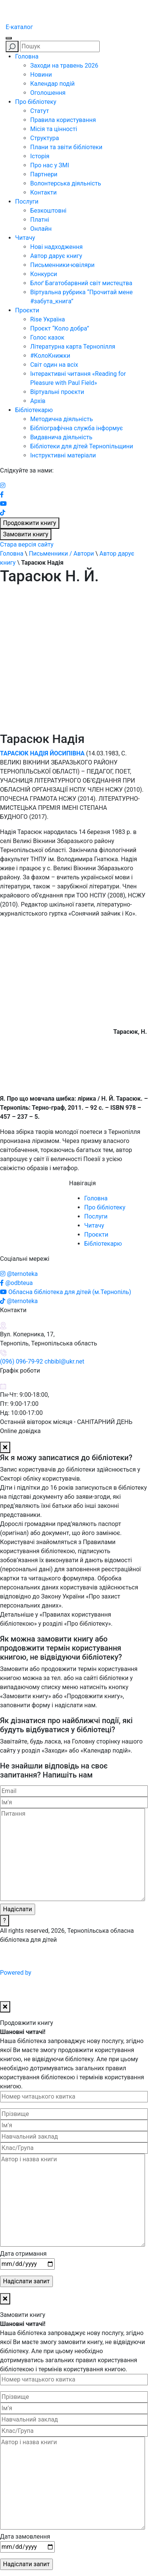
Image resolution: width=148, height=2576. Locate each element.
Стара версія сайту (27, 544)
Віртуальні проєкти (57, 391)
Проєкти (27, 310)
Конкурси (43, 274)
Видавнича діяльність (61, 437)
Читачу (25, 237)
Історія (39, 156)
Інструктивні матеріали (63, 455)
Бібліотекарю (34, 410)
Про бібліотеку (35, 101)
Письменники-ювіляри (62, 265)
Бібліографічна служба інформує (76, 428)
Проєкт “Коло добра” (59, 328)
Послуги (27, 201)
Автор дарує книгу (56, 255)
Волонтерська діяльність (65, 183)
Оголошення (48, 92)
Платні (39, 219)
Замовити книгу (25, 534)
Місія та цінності (53, 129)
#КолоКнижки (50, 355)
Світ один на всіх (54, 364)
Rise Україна (47, 319)
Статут (39, 110)
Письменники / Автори (61, 553)
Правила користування (63, 120)
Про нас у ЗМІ (49, 165)
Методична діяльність (61, 419)
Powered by (73, 1972)
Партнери (43, 174)
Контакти (43, 192)
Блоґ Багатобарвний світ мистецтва (81, 283)
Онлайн (41, 228)
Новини (41, 74)
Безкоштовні (48, 210)
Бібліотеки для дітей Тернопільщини (81, 446)
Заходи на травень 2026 (64, 65)
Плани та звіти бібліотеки (66, 147)
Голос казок (47, 337)
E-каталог (19, 27)
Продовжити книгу (29, 523)
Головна (27, 56)
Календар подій (52, 83)
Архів (37, 401)
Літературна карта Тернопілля (72, 346)
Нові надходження (56, 246)
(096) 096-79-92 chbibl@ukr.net (42, 1361)
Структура (44, 138)
